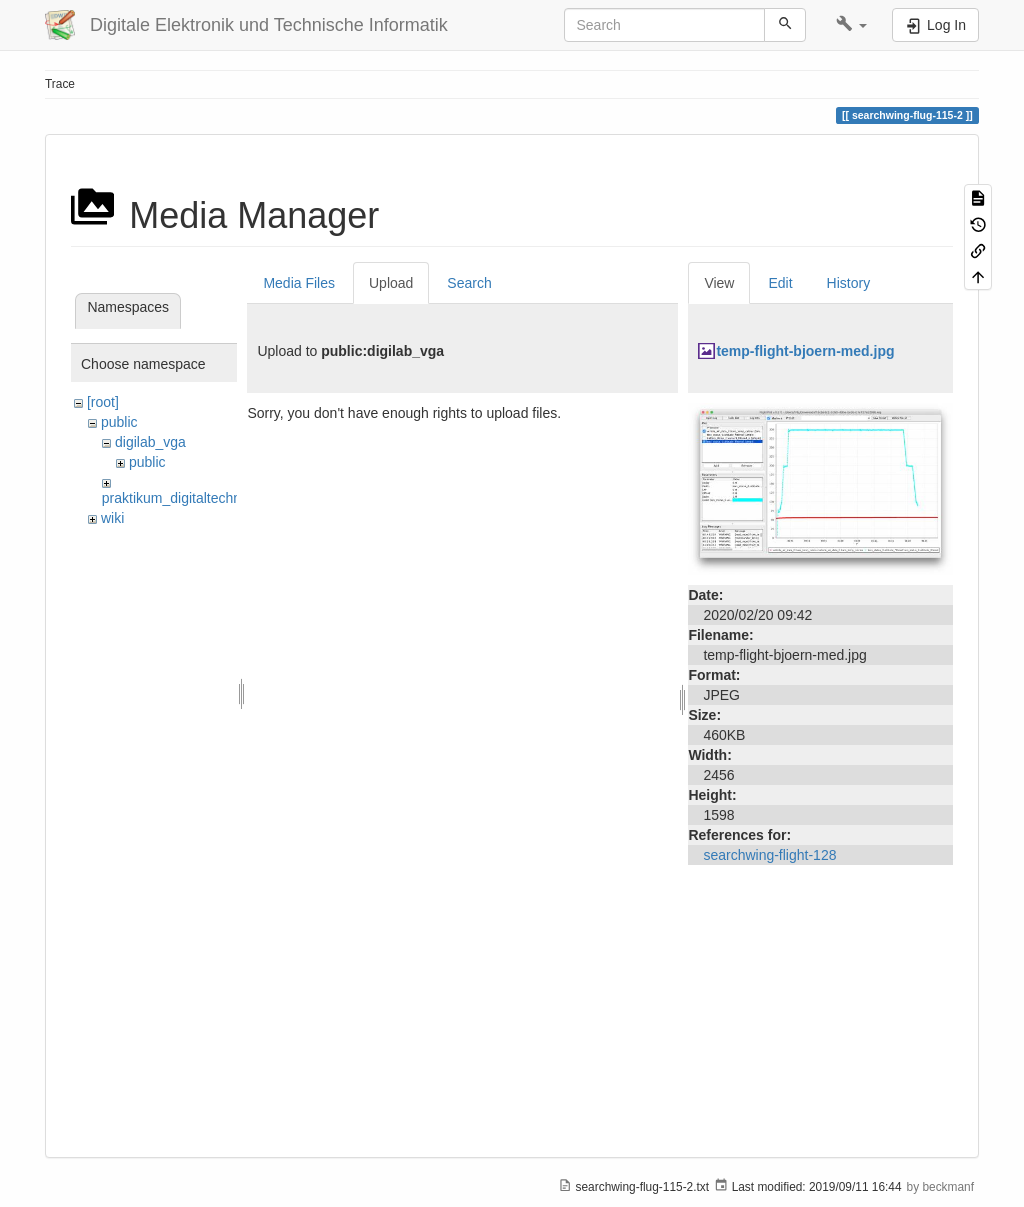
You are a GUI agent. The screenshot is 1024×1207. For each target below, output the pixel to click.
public (119, 422)
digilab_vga (150, 442)
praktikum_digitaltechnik (176, 498)
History (849, 283)
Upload (391, 283)
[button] (851, 25)
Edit (780, 283)
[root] (103, 402)
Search (469, 283)
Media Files (299, 283)
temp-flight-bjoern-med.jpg (805, 351)
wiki (112, 518)
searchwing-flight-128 (769, 855)
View (719, 283)
